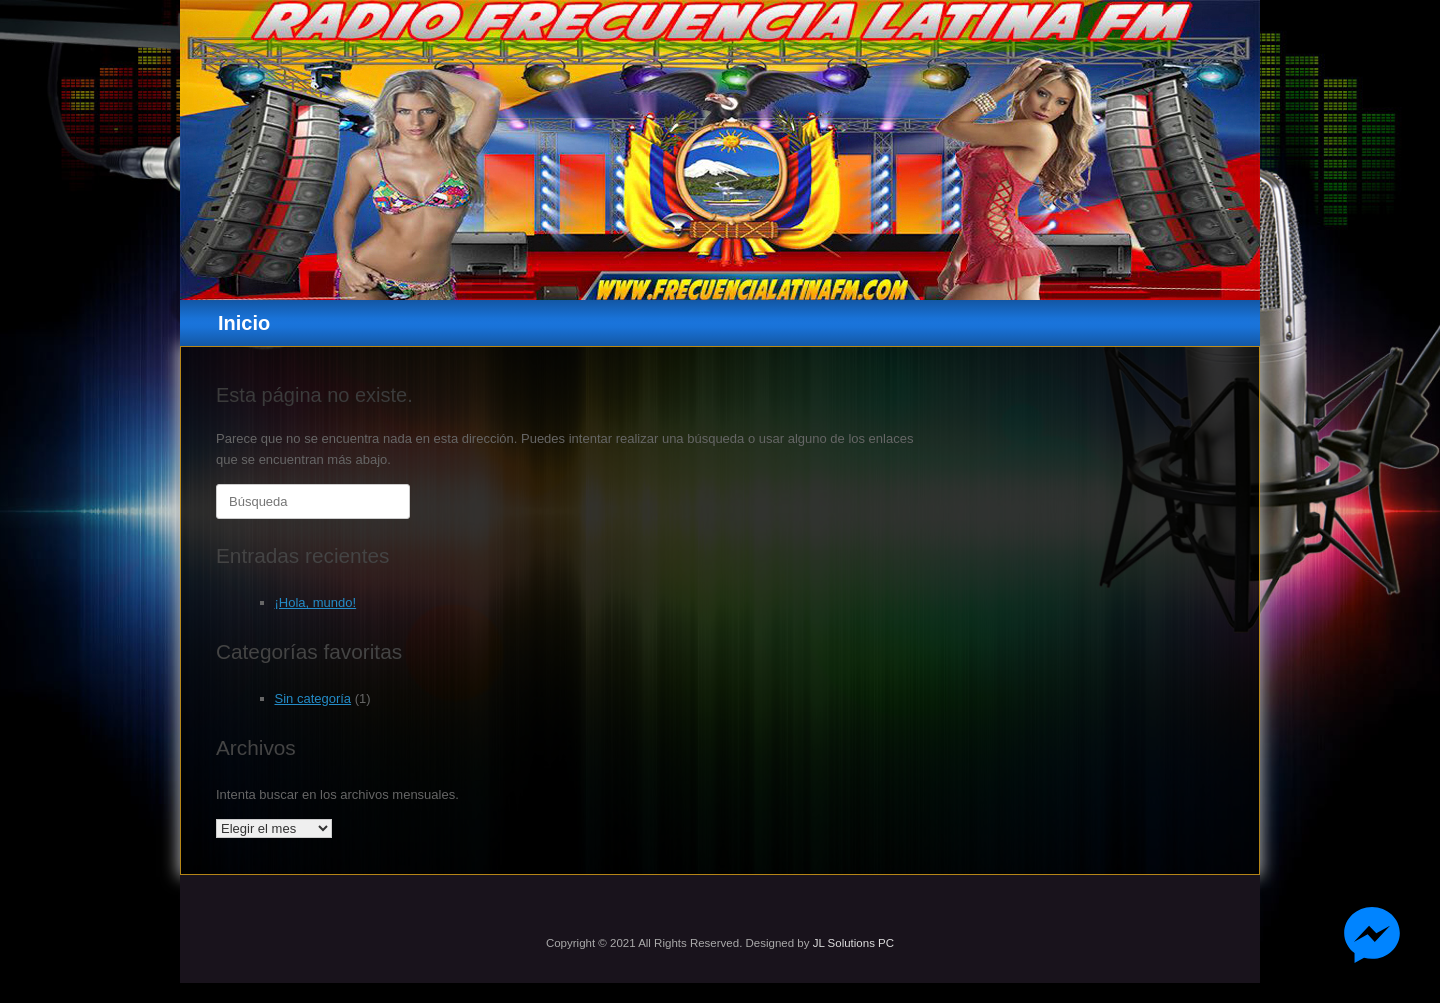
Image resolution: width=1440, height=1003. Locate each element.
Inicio (244, 323)
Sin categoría (313, 698)
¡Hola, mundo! (316, 602)
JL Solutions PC (853, 943)
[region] (720, 150)
